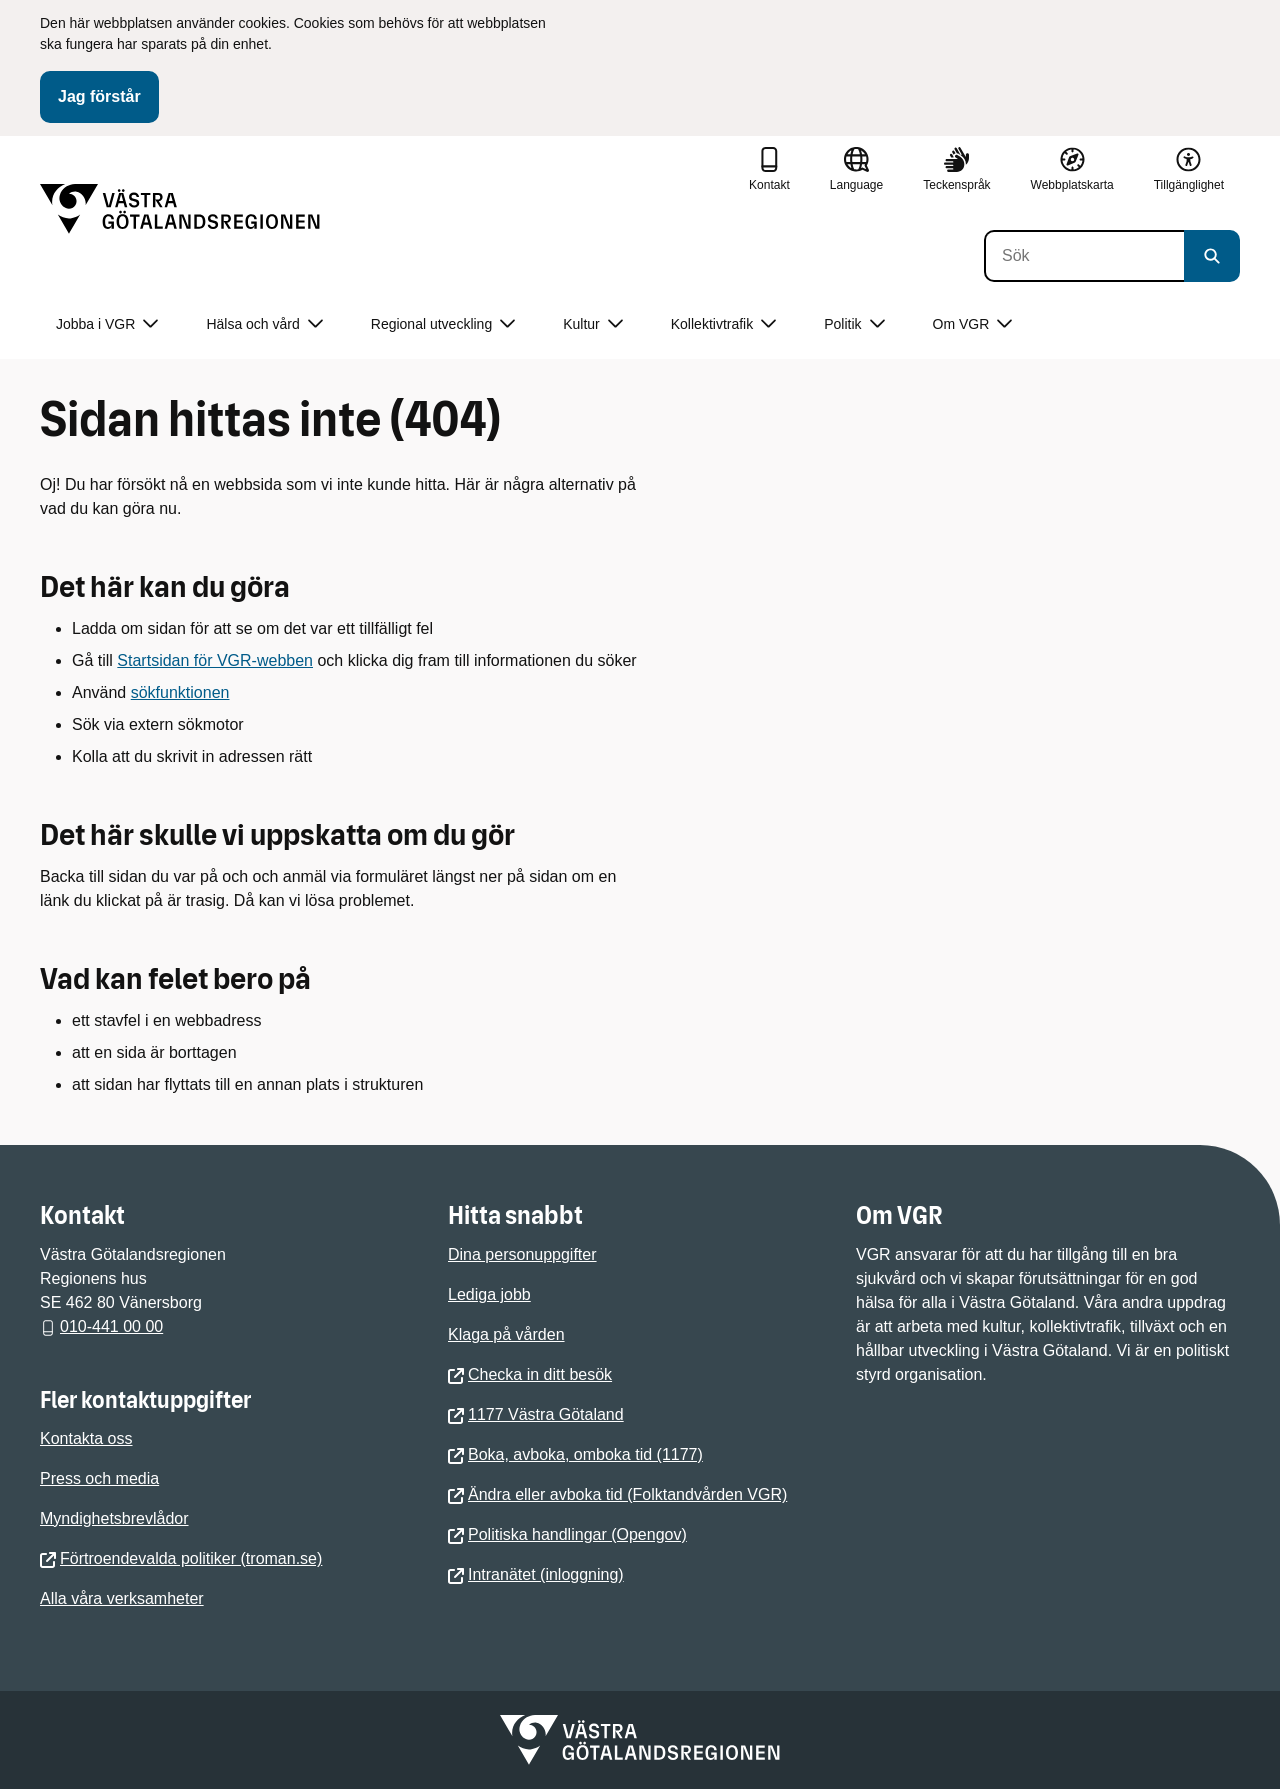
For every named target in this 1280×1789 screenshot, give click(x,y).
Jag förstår (99, 96)
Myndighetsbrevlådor (114, 1518)
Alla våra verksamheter (122, 1598)
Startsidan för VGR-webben (215, 660)
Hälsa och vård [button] (264, 324)
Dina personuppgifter (522, 1254)
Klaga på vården (506, 1334)
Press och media (99, 1478)
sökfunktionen (180, 692)
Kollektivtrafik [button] (723, 324)
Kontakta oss (86, 1438)
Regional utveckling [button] (443, 324)
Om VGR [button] (973, 324)
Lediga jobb (489, 1294)
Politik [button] (854, 324)
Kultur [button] (593, 324)
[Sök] (1084, 256)
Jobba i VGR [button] (107, 324)
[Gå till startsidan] (180, 209)
